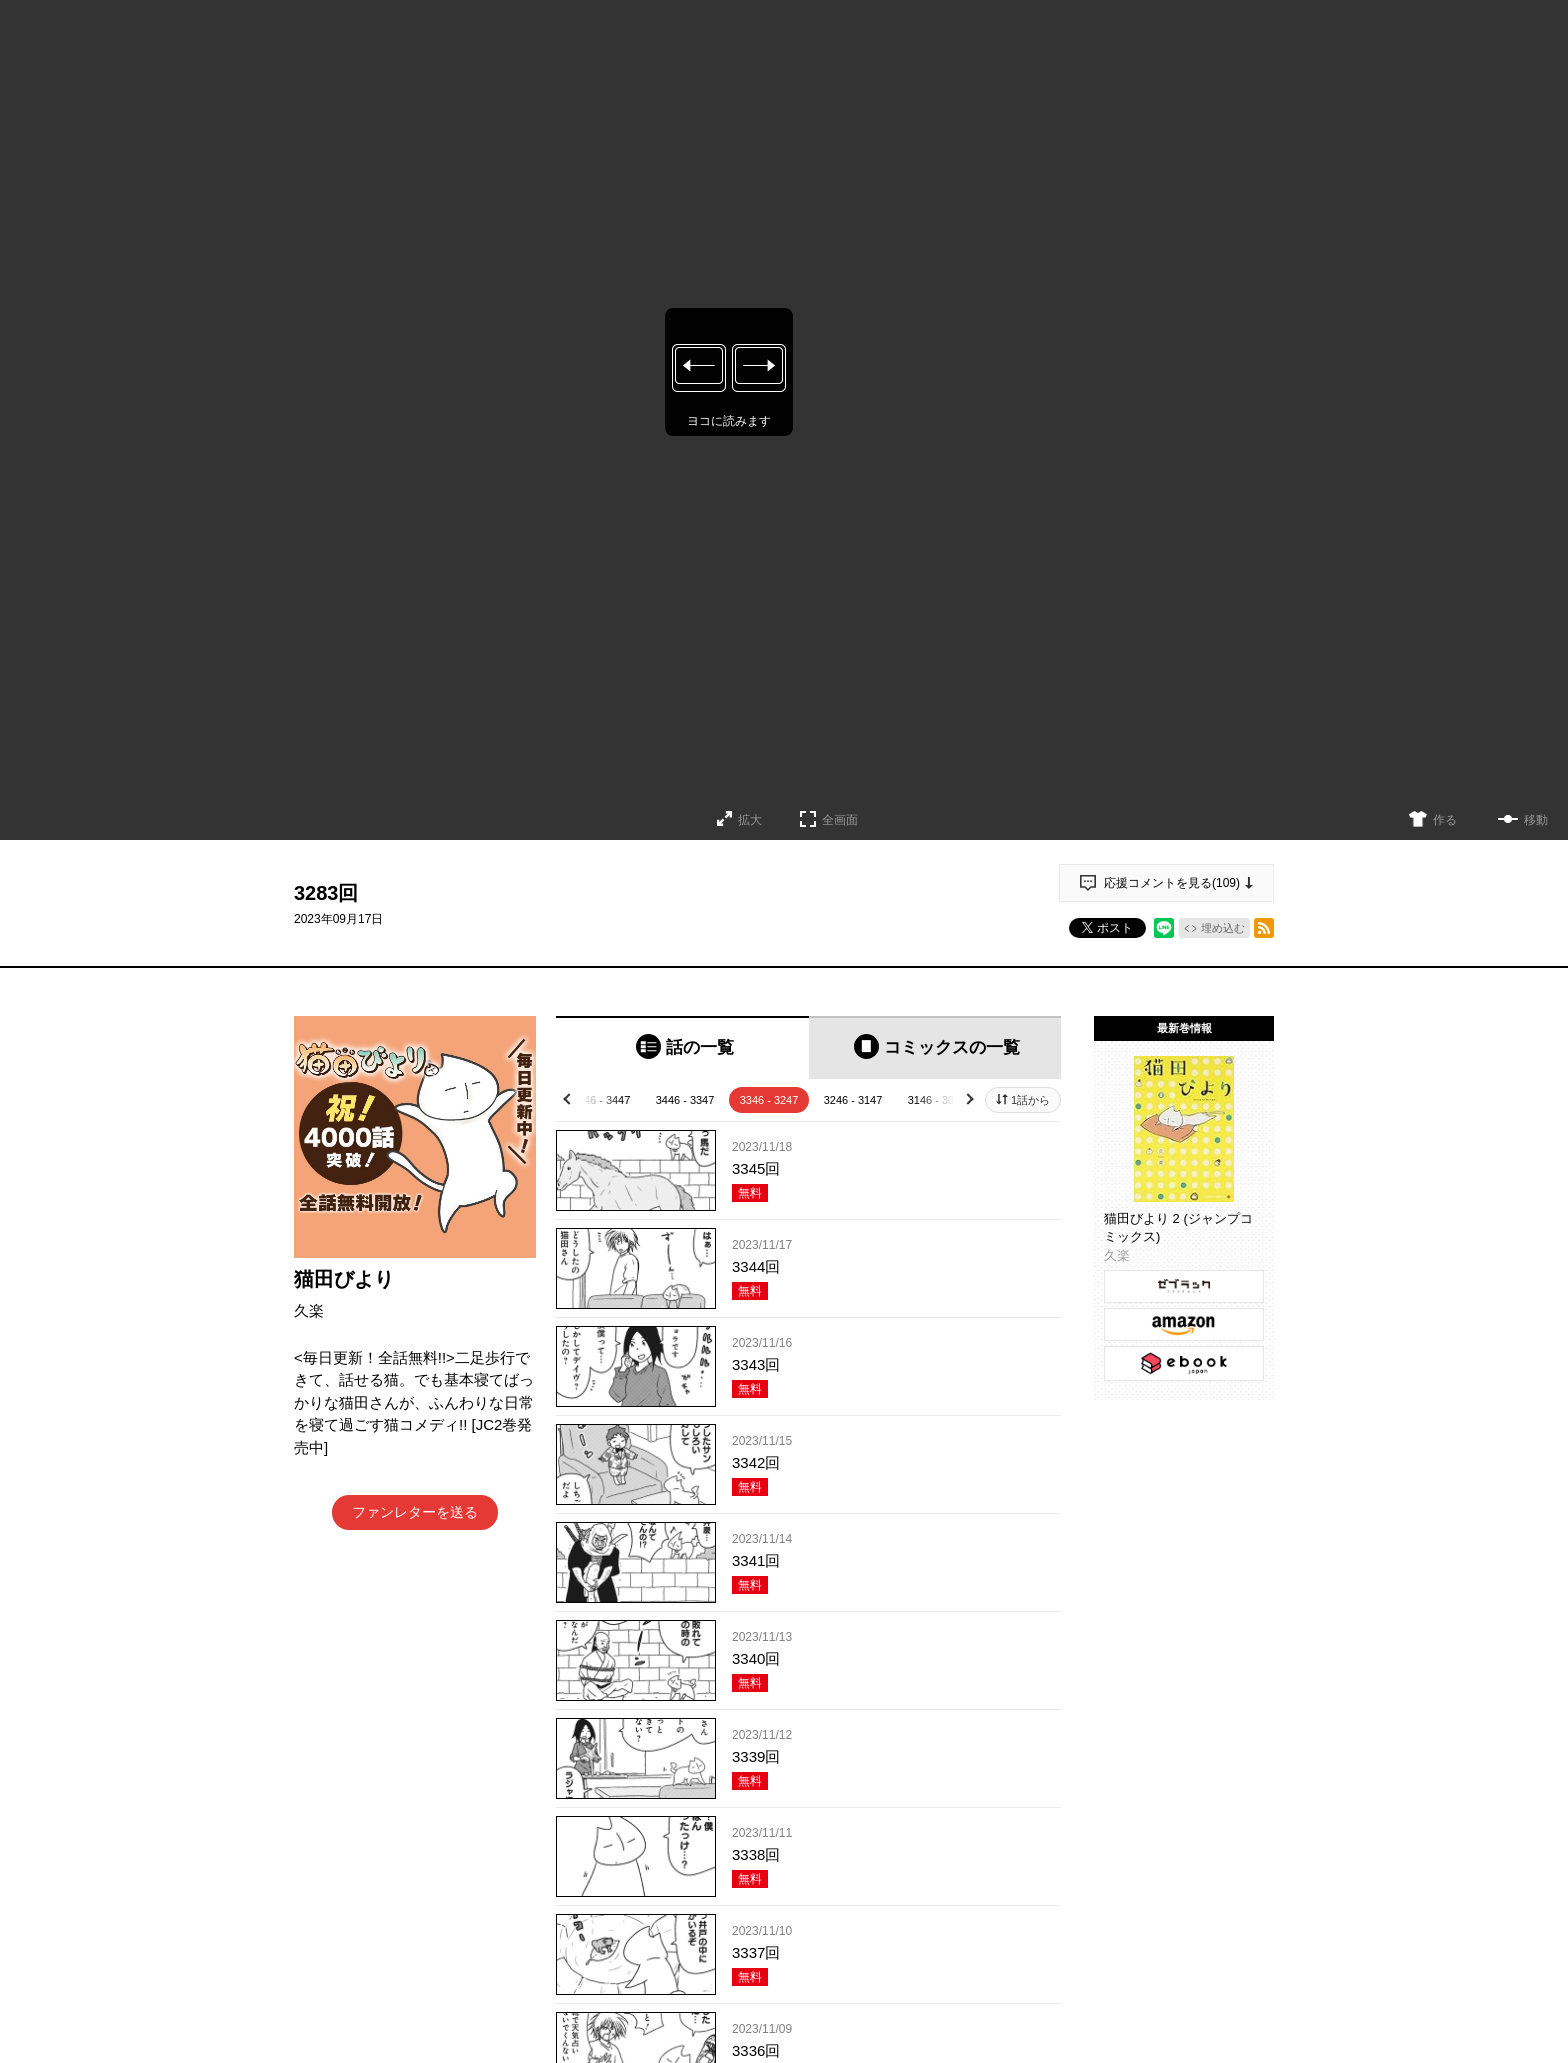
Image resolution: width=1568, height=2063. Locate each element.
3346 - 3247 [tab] (769, 1100)
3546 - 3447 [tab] (601, 1100)
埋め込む (1223, 928)
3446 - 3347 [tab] (685, 1100)
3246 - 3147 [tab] (853, 1100)
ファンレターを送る (415, 1512)
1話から (1030, 1100)
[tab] (682, 1047)
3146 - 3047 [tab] (937, 1100)
